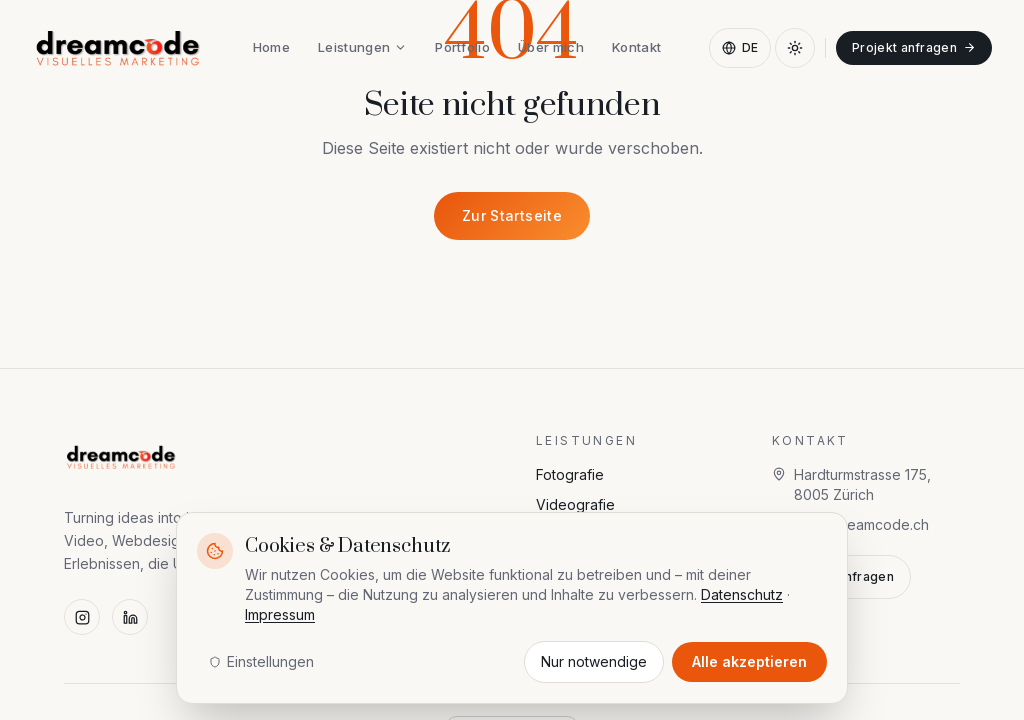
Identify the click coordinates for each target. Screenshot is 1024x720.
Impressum (280, 614)
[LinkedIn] (130, 617)
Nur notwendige (594, 661)
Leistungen (362, 47)
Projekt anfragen (914, 47)
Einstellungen (261, 661)
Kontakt (636, 47)
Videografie (575, 504)
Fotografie (570, 474)
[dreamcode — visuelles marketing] (118, 48)
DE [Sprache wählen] (740, 47)
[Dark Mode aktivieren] (795, 48)
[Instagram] (82, 617)
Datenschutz (742, 594)
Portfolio (462, 47)
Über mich (551, 47)
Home (271, 47)
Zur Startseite (512, 215)
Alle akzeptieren (749, 661)
